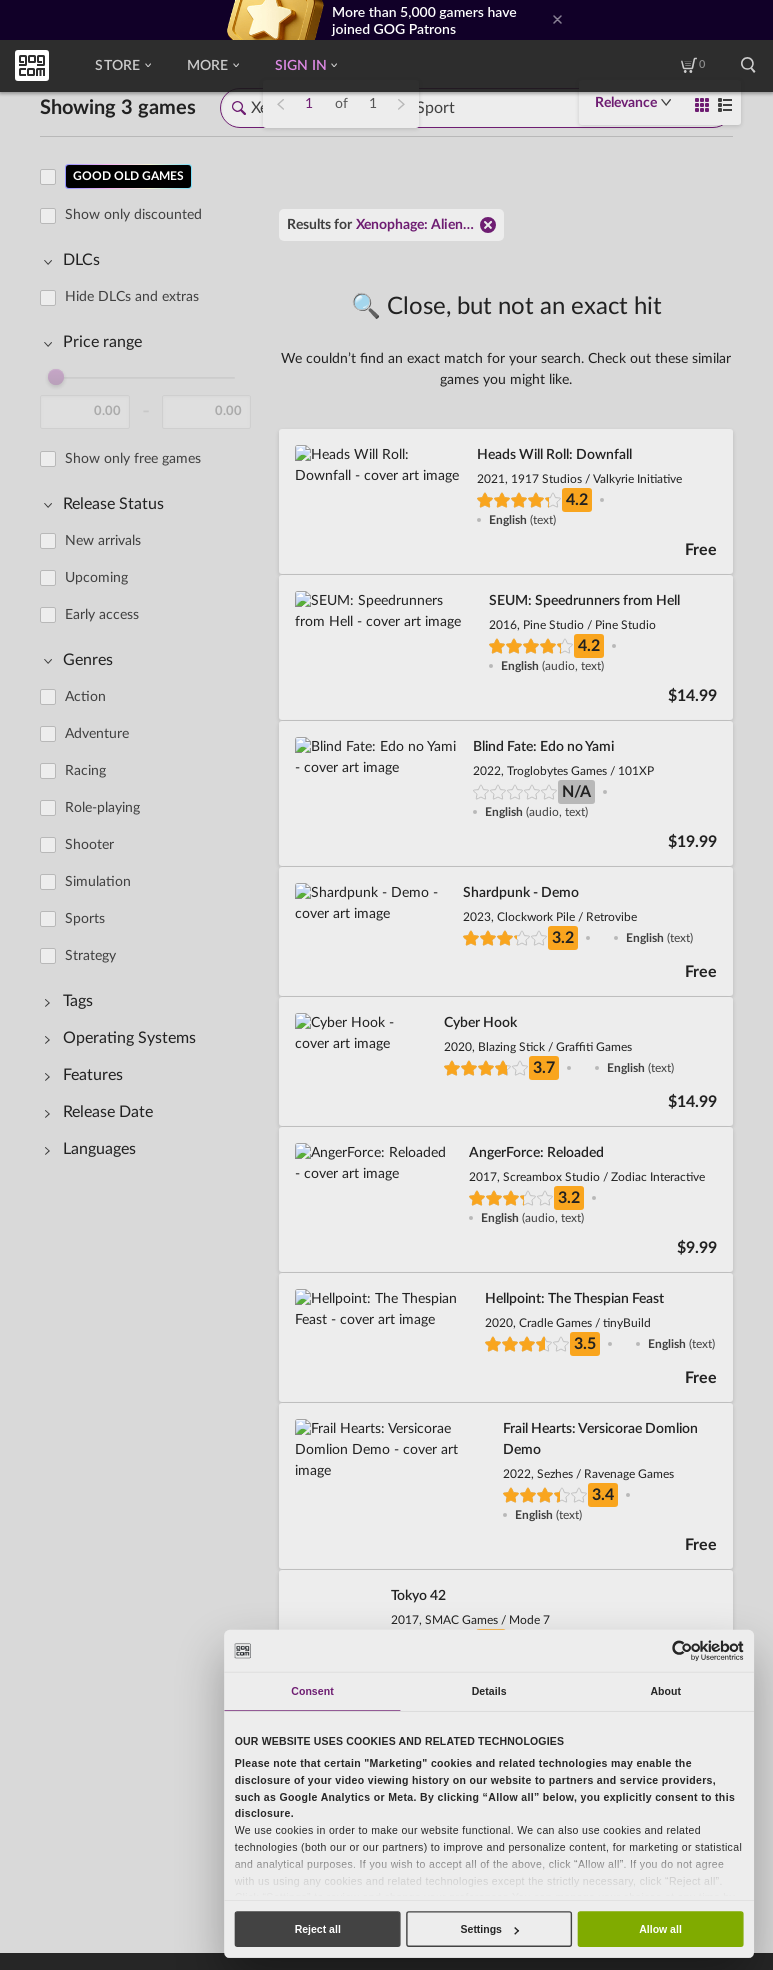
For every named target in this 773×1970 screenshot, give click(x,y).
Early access (102, 615)
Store (122, 66)
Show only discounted (133, 215)
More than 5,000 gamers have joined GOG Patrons (424, 20)
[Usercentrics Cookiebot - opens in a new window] (682, 1650)
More (213, 66)
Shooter (89, 845)
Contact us (133, 1754)
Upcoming (96, 578)
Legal (219, 1904)
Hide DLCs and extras (132, 297)
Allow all (660, 1929)
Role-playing (102, 808)
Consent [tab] (312, 1691)
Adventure (97, 734)
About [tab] (665, 1691)
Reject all (318, 1929)
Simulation (98, 882)
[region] (151, 897)
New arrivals (103, 541)
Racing (85, 771)
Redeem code (53, 1754)
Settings (490, 1929)
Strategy (90, 956)
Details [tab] (489, 1691)
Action (85, 697)
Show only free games (133, 459)
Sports (85, 919)
